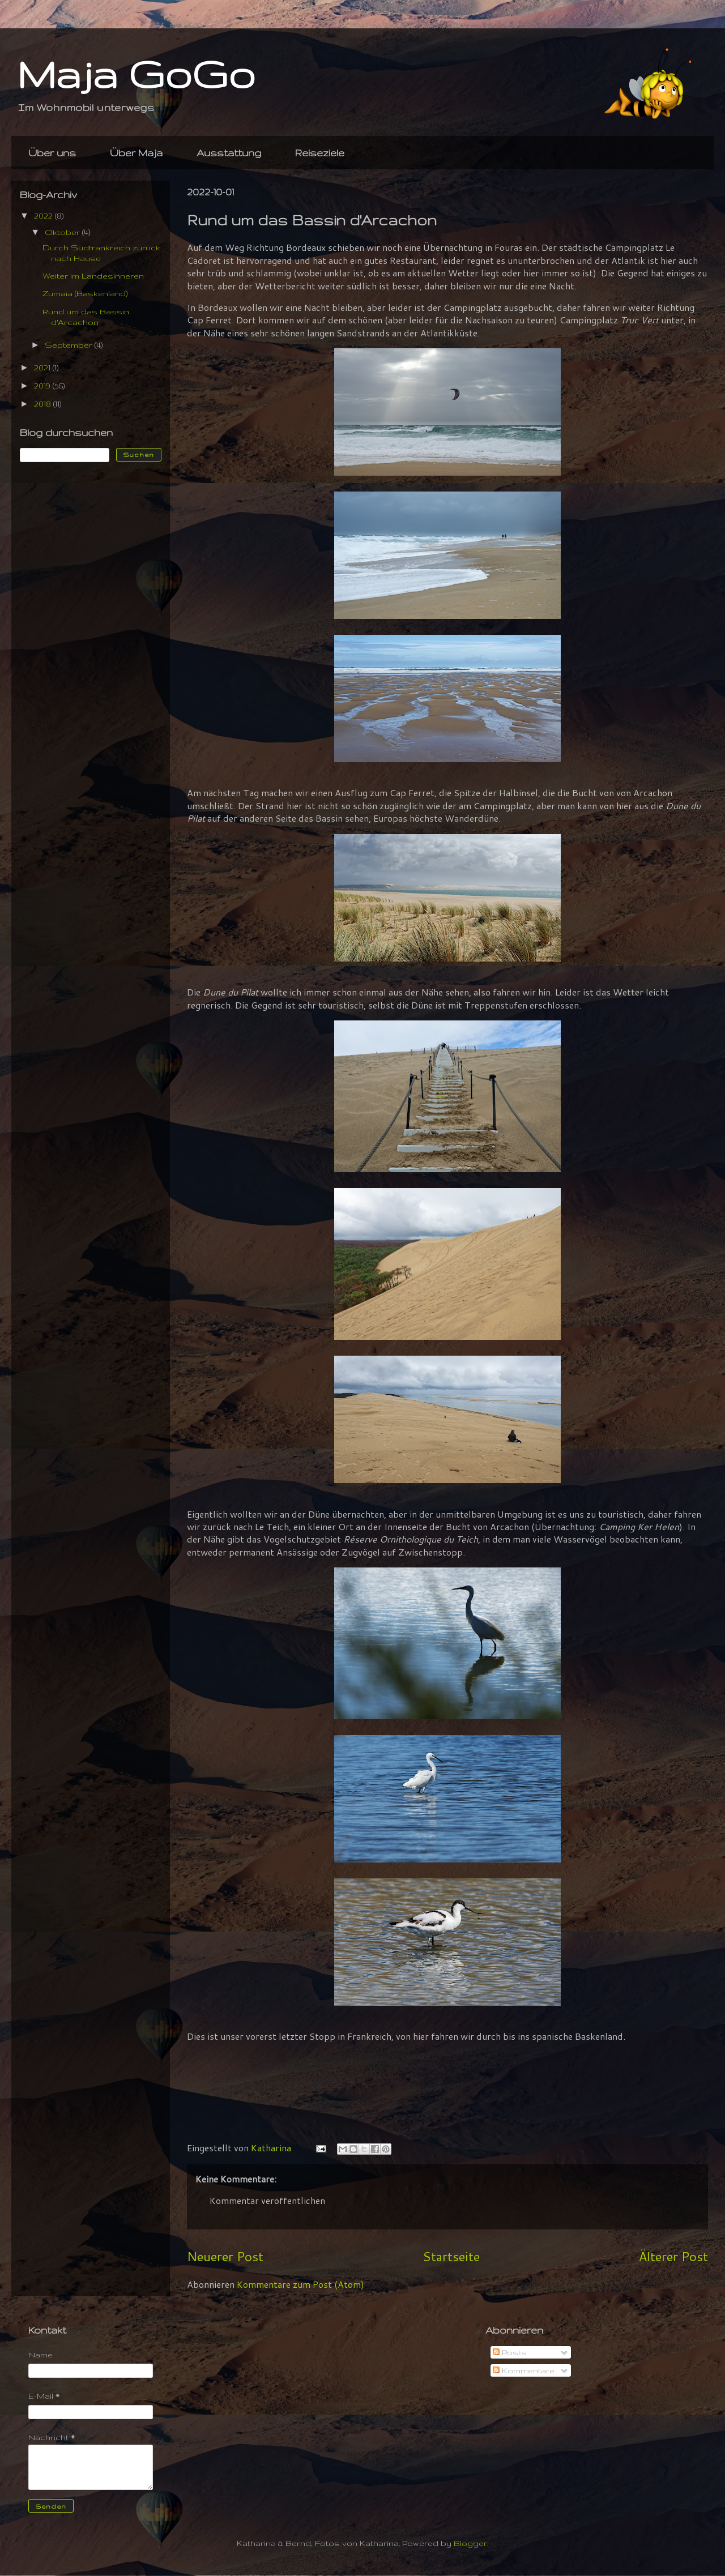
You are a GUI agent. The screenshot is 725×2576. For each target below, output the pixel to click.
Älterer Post (673, 2256)
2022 (44, 215)
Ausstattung (229, 152)
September (70, 344)
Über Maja (136, 152)
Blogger (470, 2543)
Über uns (52, 152)
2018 (43, 403)
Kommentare (524, 2370)
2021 (43, 367)
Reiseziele (319, 152)
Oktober (63, 232)
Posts (510, 2352)
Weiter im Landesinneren (93, 275)
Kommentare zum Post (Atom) (300, 2284)
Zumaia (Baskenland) (84, 293)
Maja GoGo (136, 74)
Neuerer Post (225, 2256)
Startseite (451, 2256)
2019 (43, 385)
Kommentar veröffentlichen (267, 2200)
